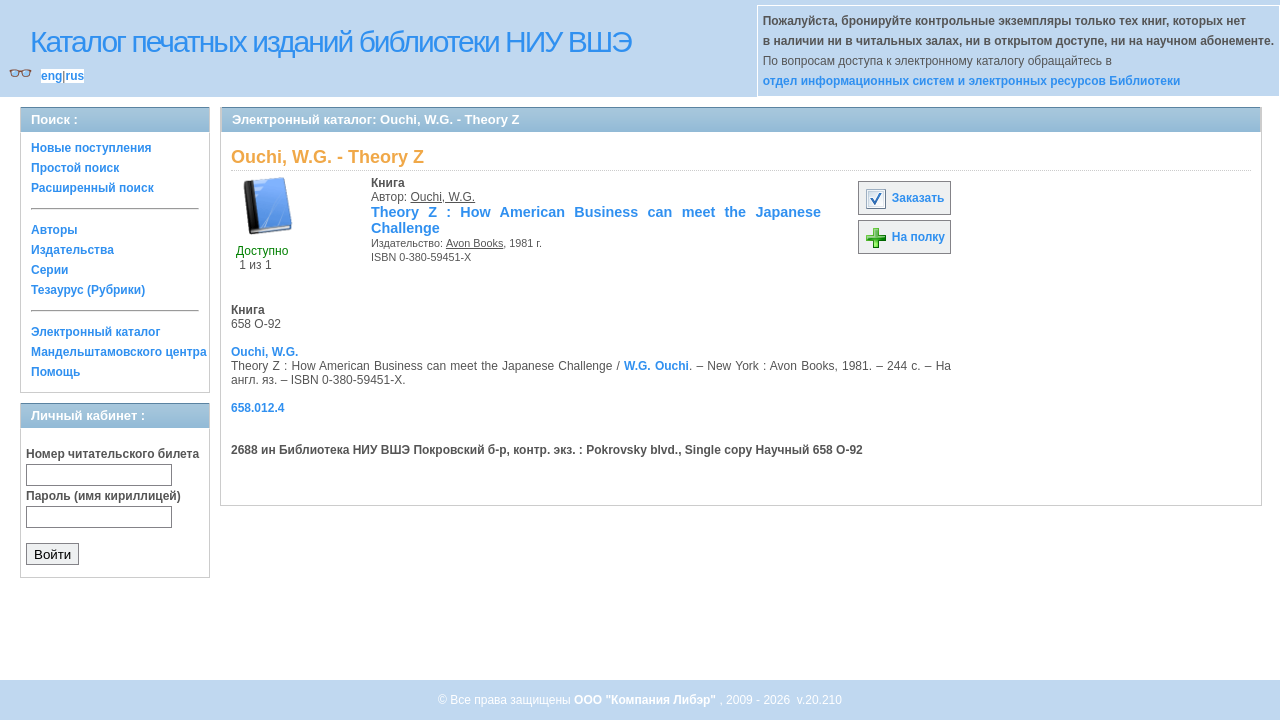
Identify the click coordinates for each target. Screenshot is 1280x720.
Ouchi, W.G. (443, 197)
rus (74, 76)
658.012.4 (257, 408)
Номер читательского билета (112, 454)
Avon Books (474, 243)
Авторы (54, 230)
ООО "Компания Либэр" (646, 700)
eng (51, 76)
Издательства (72, 250)
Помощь (55, 372)
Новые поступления (91, 148)
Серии (49, 270)
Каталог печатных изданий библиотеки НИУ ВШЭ (330, 41)
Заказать (904, 198)
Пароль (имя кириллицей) (103, 496)
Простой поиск (75, 168)
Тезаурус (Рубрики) (88, 290)
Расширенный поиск (92, 188)
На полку (904, 237)
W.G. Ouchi (656, 366)
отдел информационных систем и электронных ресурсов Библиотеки (972, 81)
